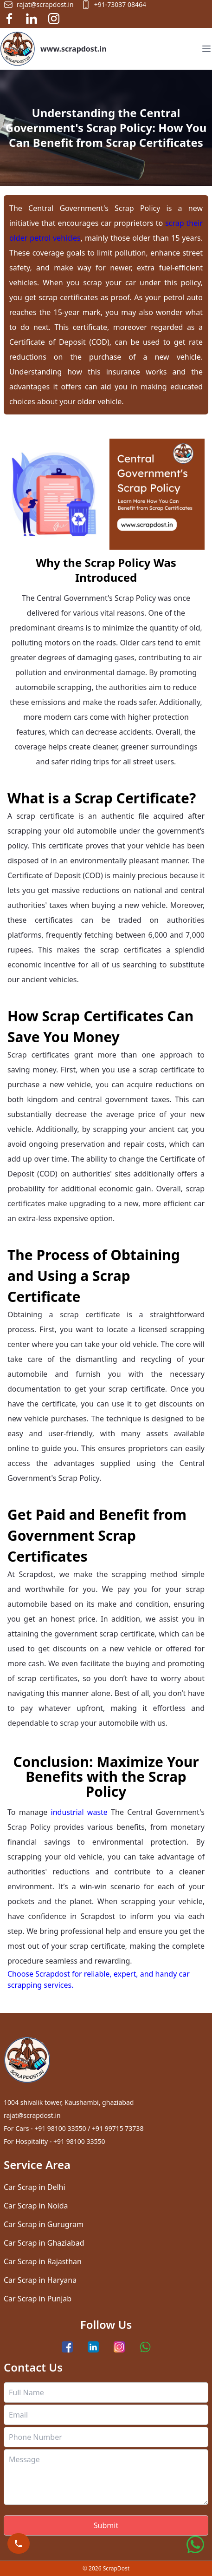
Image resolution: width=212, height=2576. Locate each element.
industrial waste (79, 1812)
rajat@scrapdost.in (39, 4)
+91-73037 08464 (113, 4)
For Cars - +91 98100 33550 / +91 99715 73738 (73, 2128)
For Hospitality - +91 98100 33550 (54, 2141)
